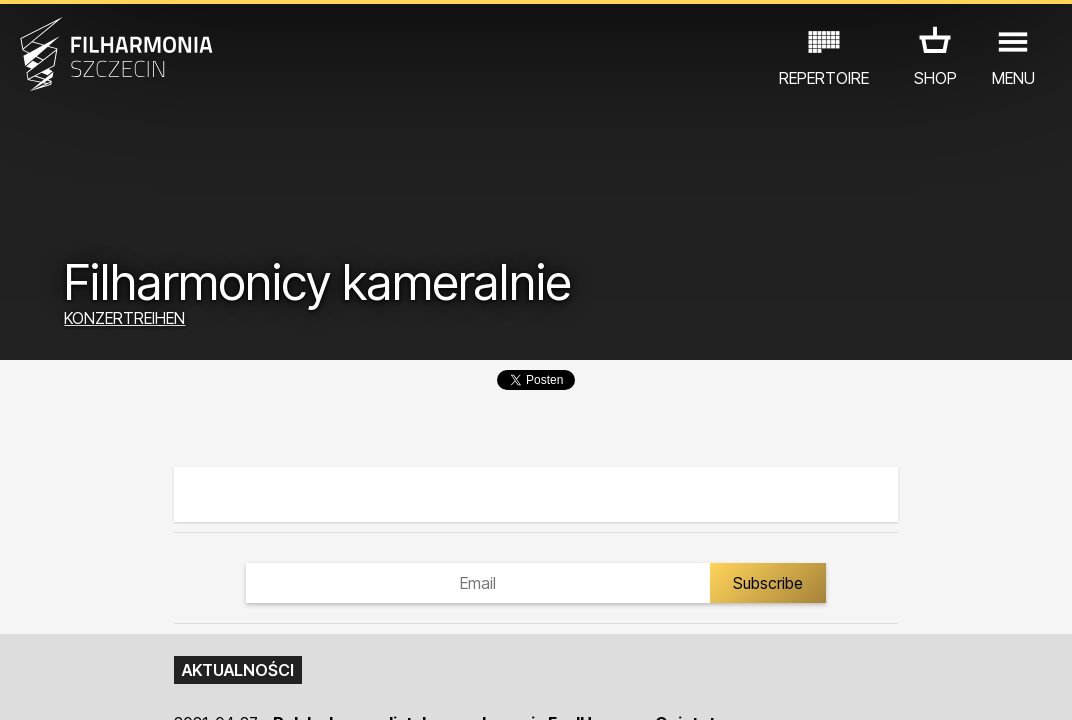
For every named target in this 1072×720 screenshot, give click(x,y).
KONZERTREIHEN (124, 318)
